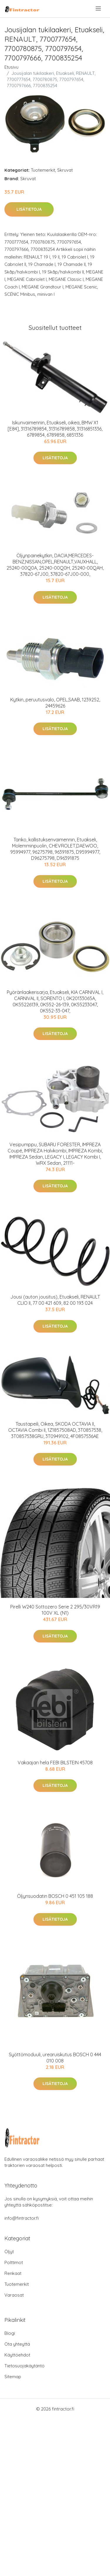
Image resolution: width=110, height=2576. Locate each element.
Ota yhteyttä (17, 2344)
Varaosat (14, 2295)
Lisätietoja (29, 209)
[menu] (99, 8)
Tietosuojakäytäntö (24, 2366)
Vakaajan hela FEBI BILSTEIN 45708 (55, 1762)
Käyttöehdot (17, 2355)
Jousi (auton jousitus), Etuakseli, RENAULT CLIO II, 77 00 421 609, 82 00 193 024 (55, 1300)
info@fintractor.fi (21, 2218)
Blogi (9, 2333)
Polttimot (13, 2262)
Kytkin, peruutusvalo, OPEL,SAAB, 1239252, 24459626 (55, 703)
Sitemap (12, 2376)
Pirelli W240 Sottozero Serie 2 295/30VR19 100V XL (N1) (55, 1610)
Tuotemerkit (43, 170)
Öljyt (9, 2251)
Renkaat (12, 2273)
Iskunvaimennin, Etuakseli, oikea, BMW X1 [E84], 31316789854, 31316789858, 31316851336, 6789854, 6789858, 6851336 (55, 429)
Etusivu (11, 67)
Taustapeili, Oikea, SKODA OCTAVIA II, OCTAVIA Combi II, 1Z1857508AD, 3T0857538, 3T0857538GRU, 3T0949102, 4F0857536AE (55, 1430)
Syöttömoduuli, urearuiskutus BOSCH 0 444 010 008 (55, 2058)
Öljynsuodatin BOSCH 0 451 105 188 (55, 1896)
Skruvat (65, 170)
